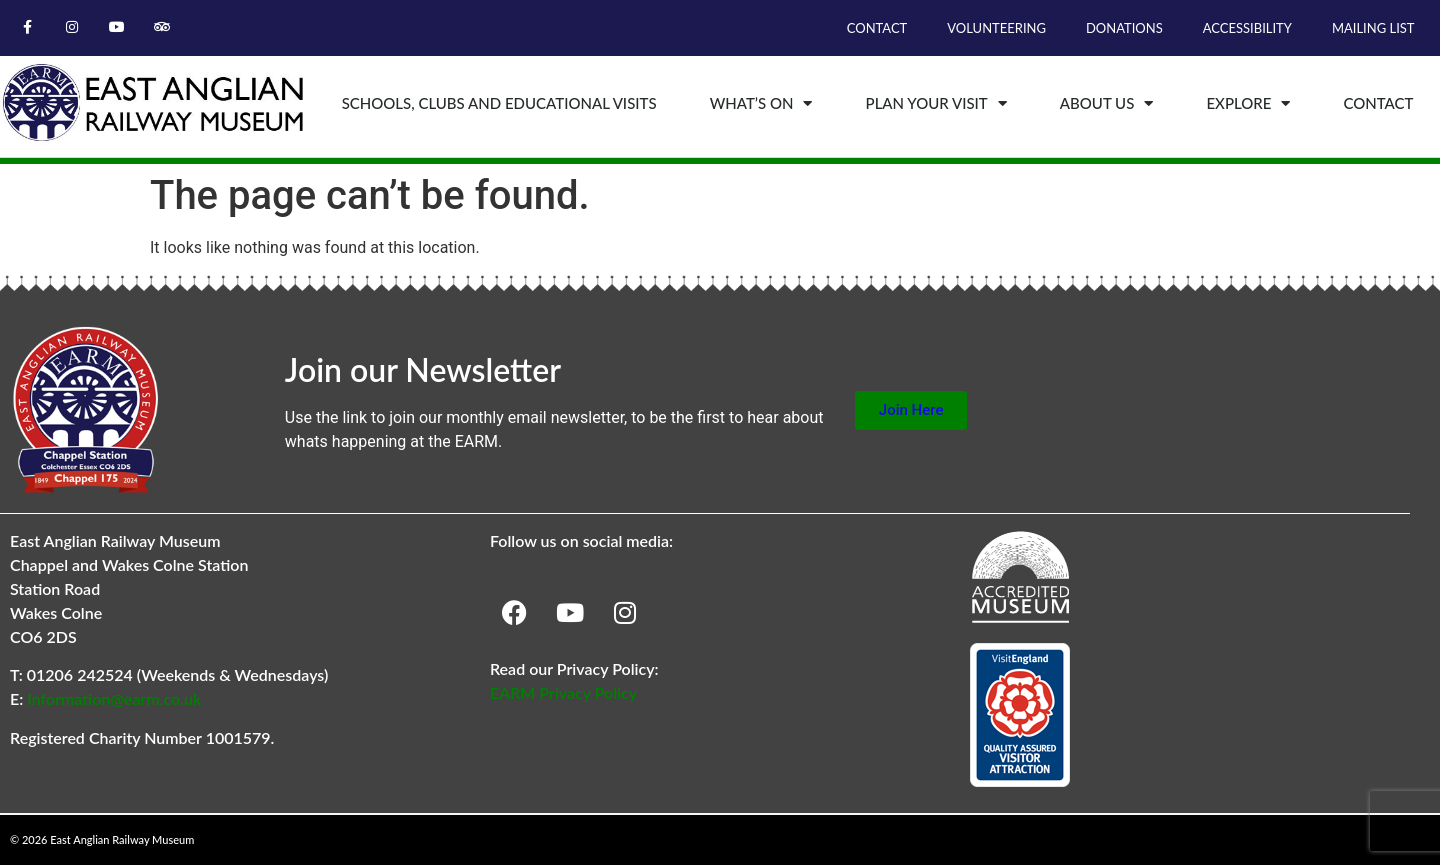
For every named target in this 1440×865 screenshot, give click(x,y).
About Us (1107, 103)
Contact (877, 28)
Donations (1124, 28)
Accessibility (1247, 28)
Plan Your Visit (936, 103)
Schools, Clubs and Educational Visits (499, 103)
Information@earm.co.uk (114, 698)
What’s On (761, 103)
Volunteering (996, 28)
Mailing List (1373, 28)
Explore (1248, 103)
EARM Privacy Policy (563, 692)
